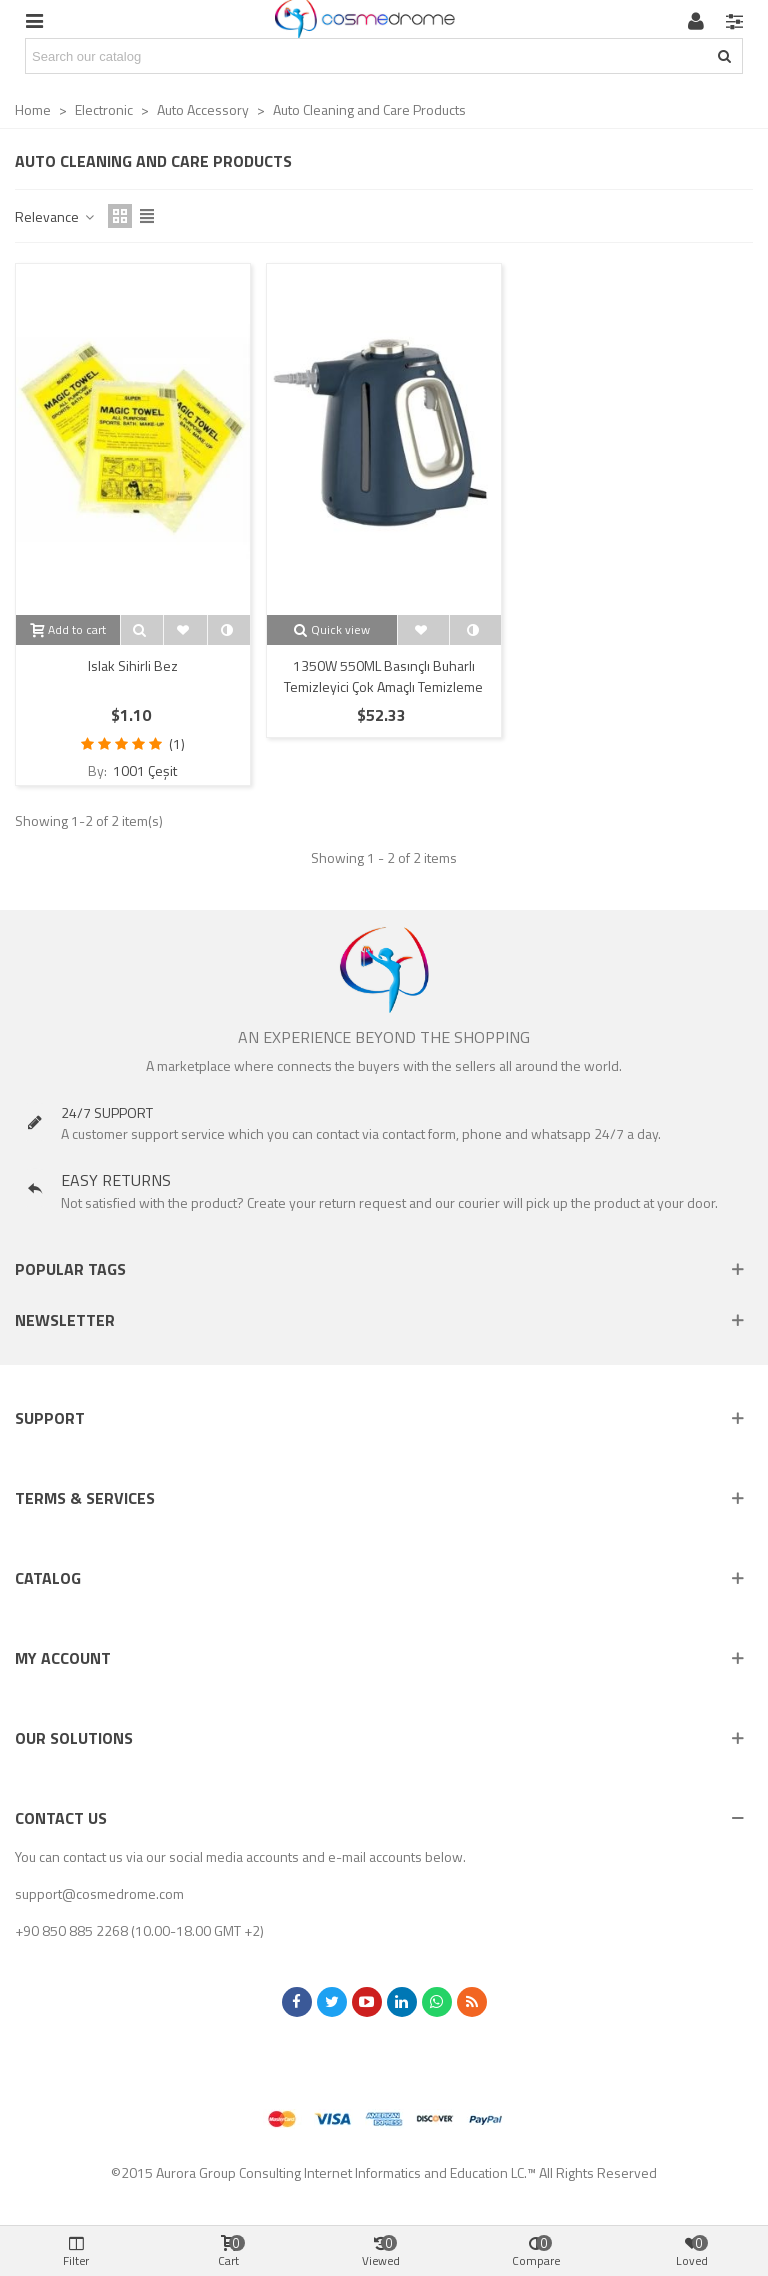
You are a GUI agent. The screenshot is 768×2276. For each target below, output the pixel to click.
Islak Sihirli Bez (133, 665)
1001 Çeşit (143, 770)
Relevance (55, 216)
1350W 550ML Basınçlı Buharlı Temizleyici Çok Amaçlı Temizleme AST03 (383, 686)
